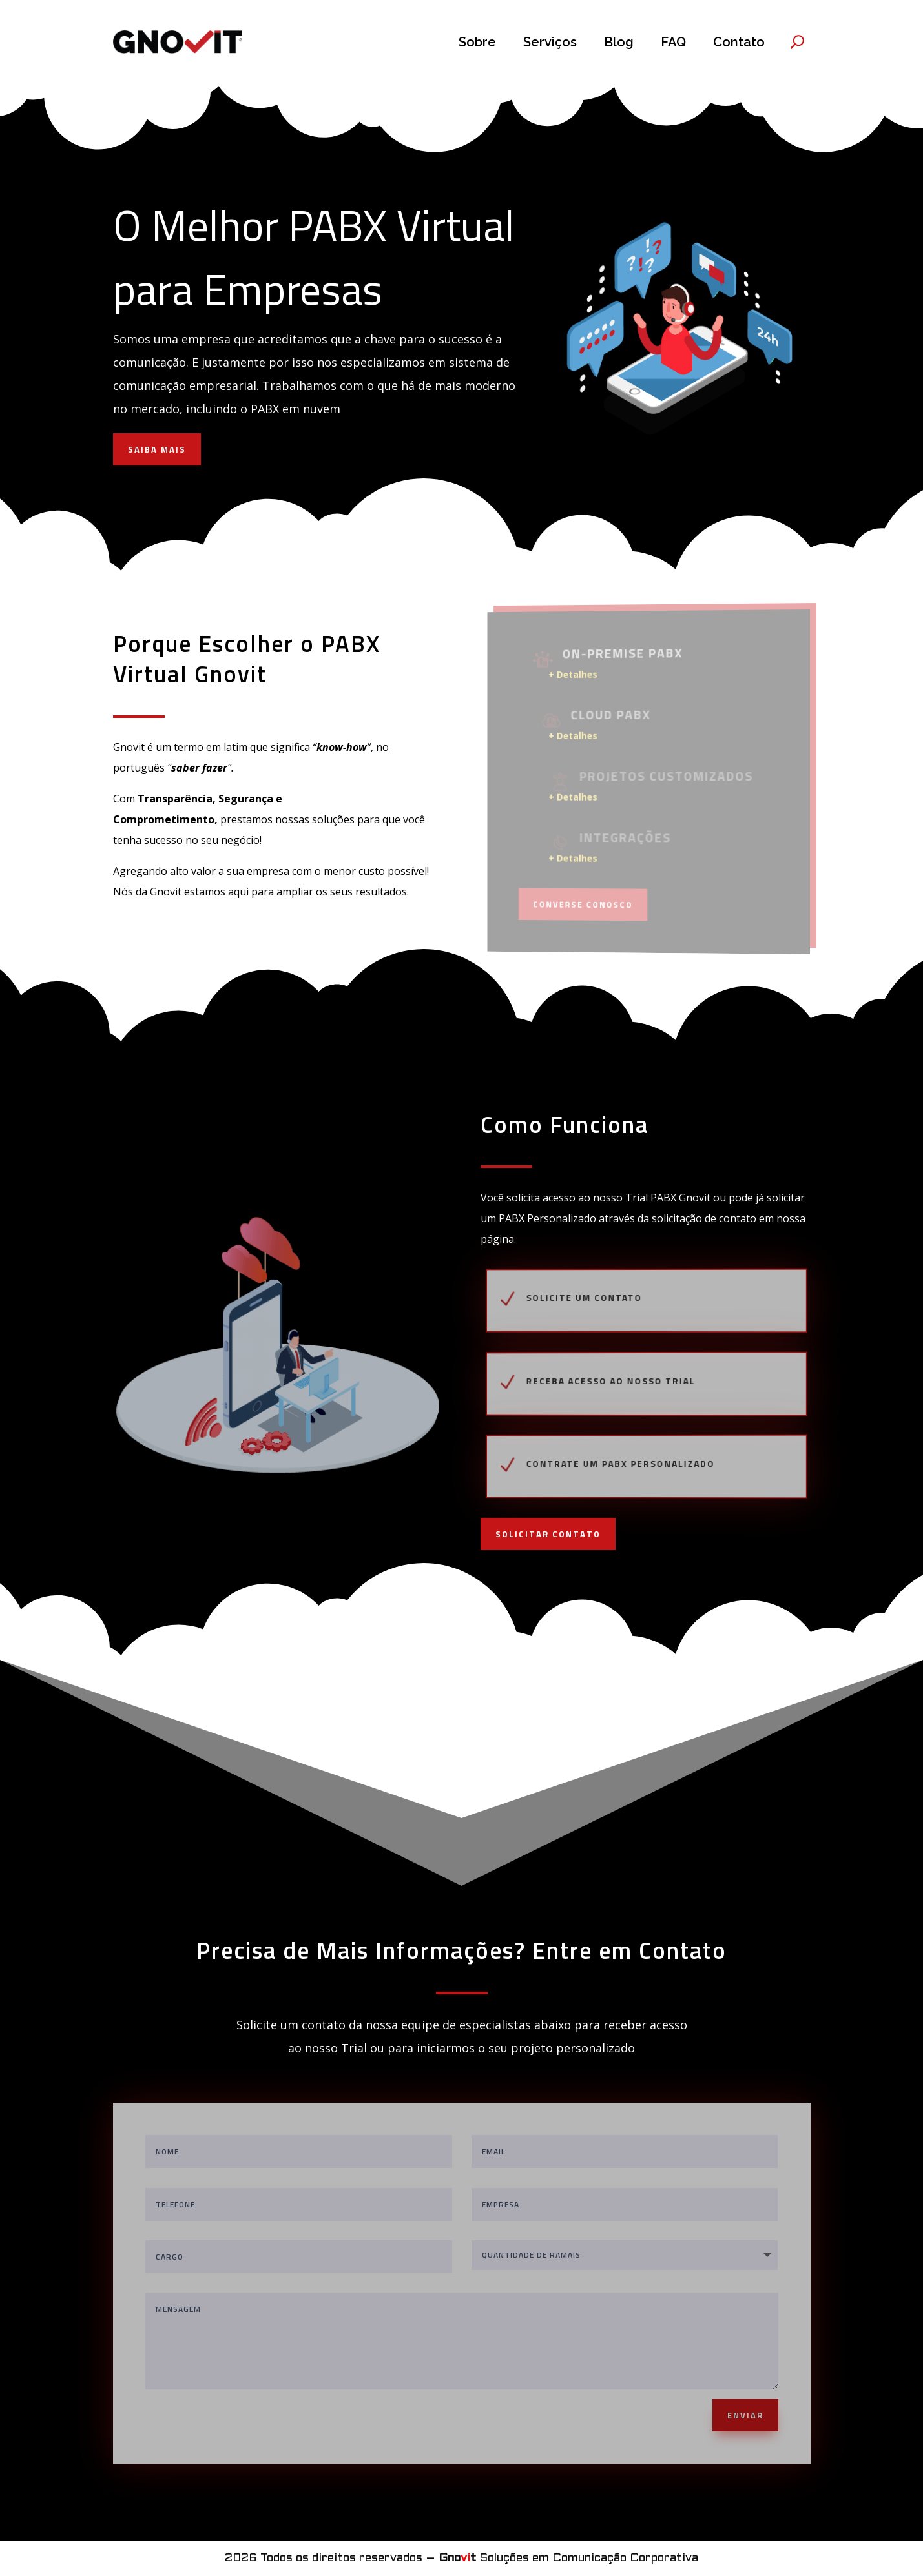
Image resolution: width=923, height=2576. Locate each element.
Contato (739, 42)
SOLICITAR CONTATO (548, 1534)
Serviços (550, 42)
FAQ (673, 42)
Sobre (477, 42)
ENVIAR (745, 2415)
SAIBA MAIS (157, 449)
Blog (619, 42)
